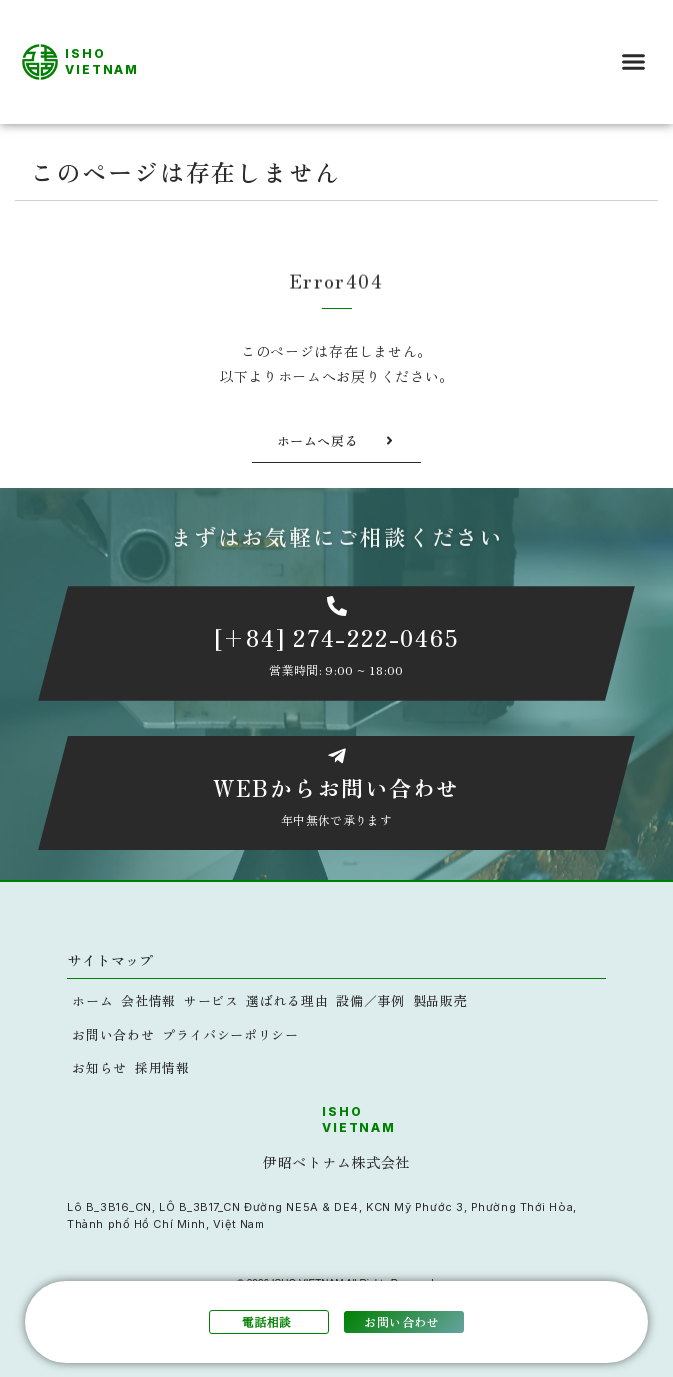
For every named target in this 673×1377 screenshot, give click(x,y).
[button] (634, 62)
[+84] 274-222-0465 (337, 637)
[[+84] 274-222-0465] (337, 606)
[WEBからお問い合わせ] (337, 756)
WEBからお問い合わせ (336, 787)
